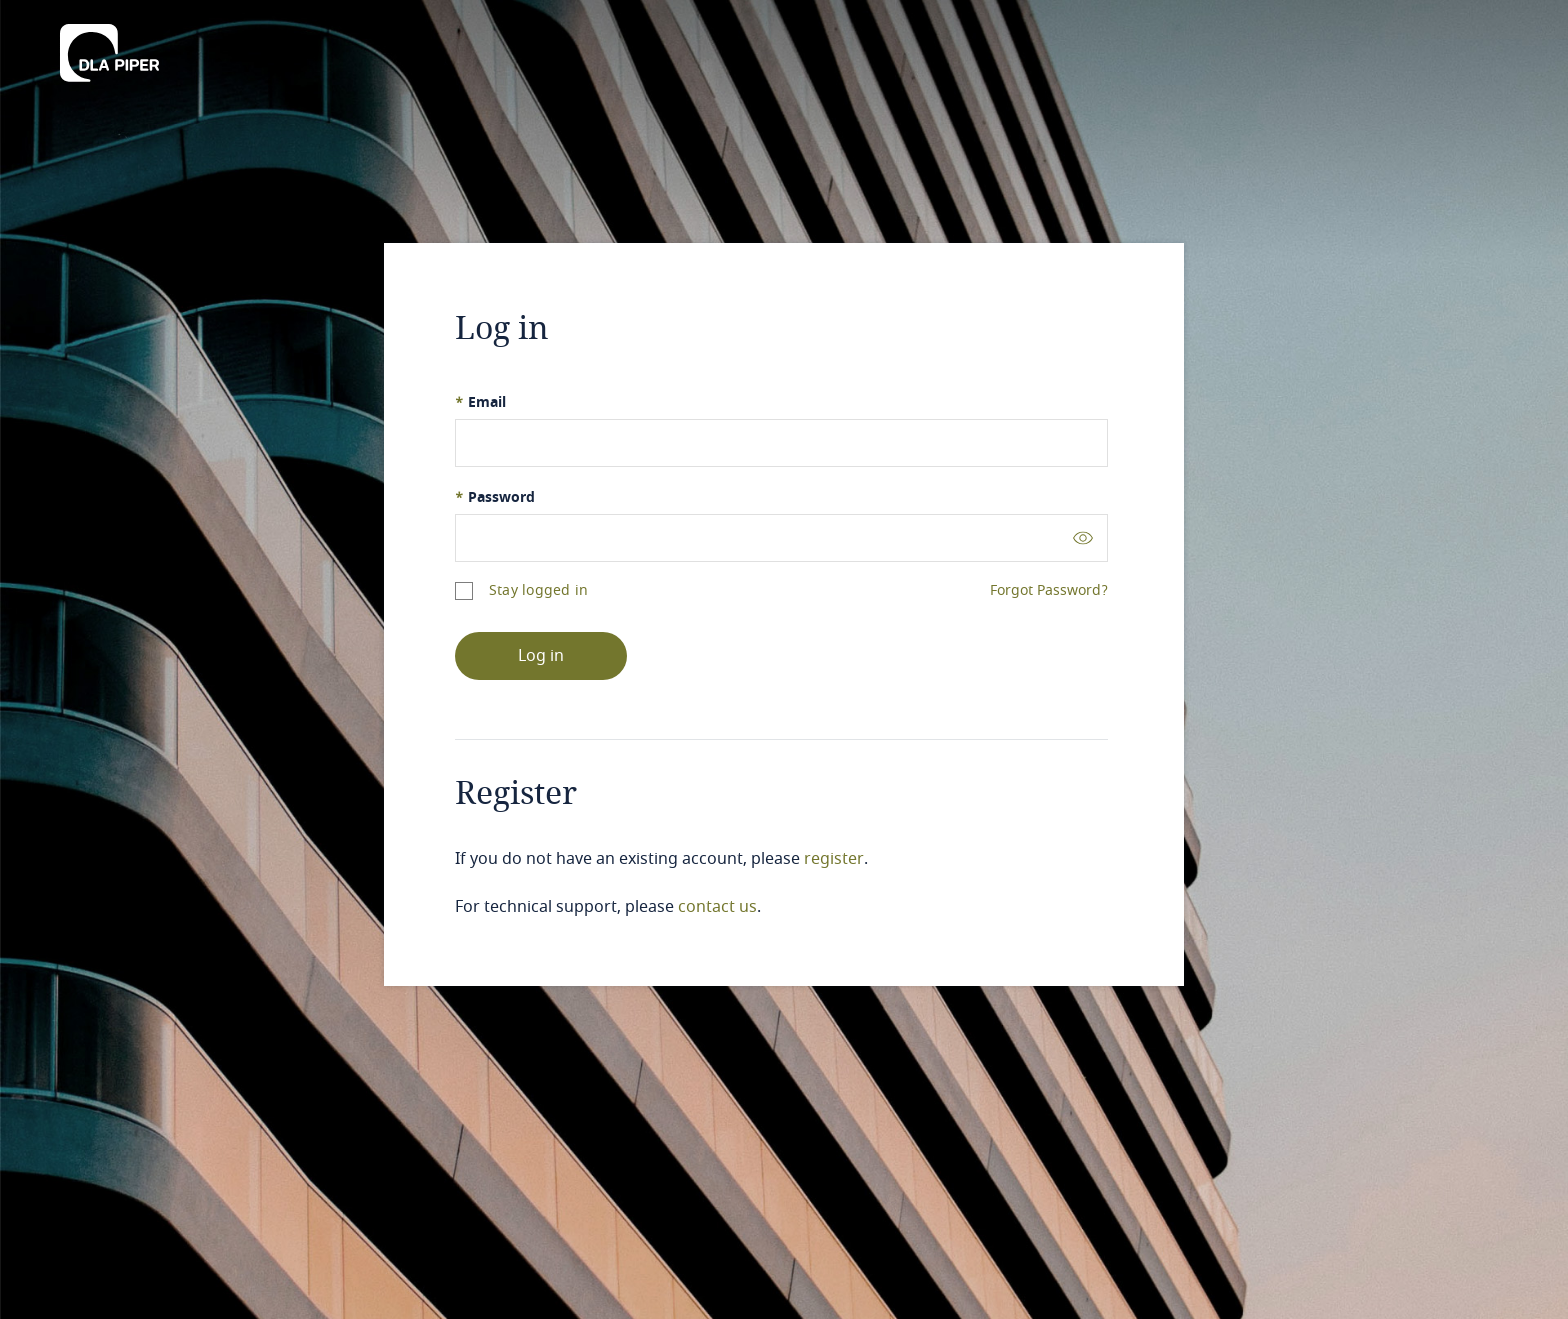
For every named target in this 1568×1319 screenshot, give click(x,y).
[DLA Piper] (109, 47)
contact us (717, 907)
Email (480, 402)
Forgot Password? (1049, 591)
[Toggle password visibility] (1083, 537)
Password (495, 497)
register (834, 859)
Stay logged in (538, 590)
